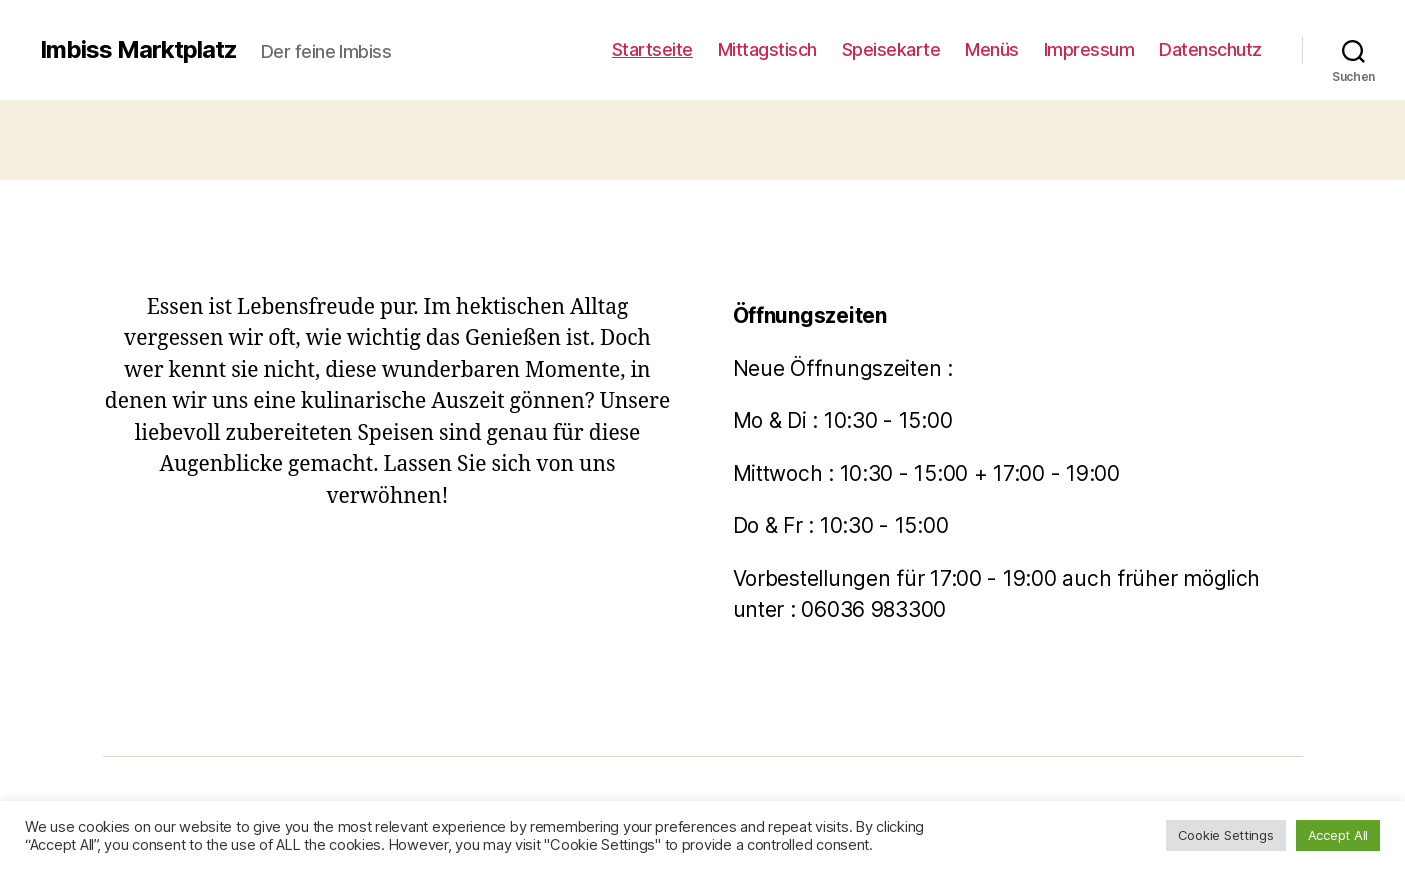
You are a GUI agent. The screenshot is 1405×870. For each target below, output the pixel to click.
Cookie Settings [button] (1226, 835)
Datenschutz (1210, 49)
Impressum (1089, 49)
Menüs (992, 49)
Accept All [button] (1338, 835)
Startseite (652, 49)
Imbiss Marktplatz (138, 50)
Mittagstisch (767, 49)
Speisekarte (891, 49)
